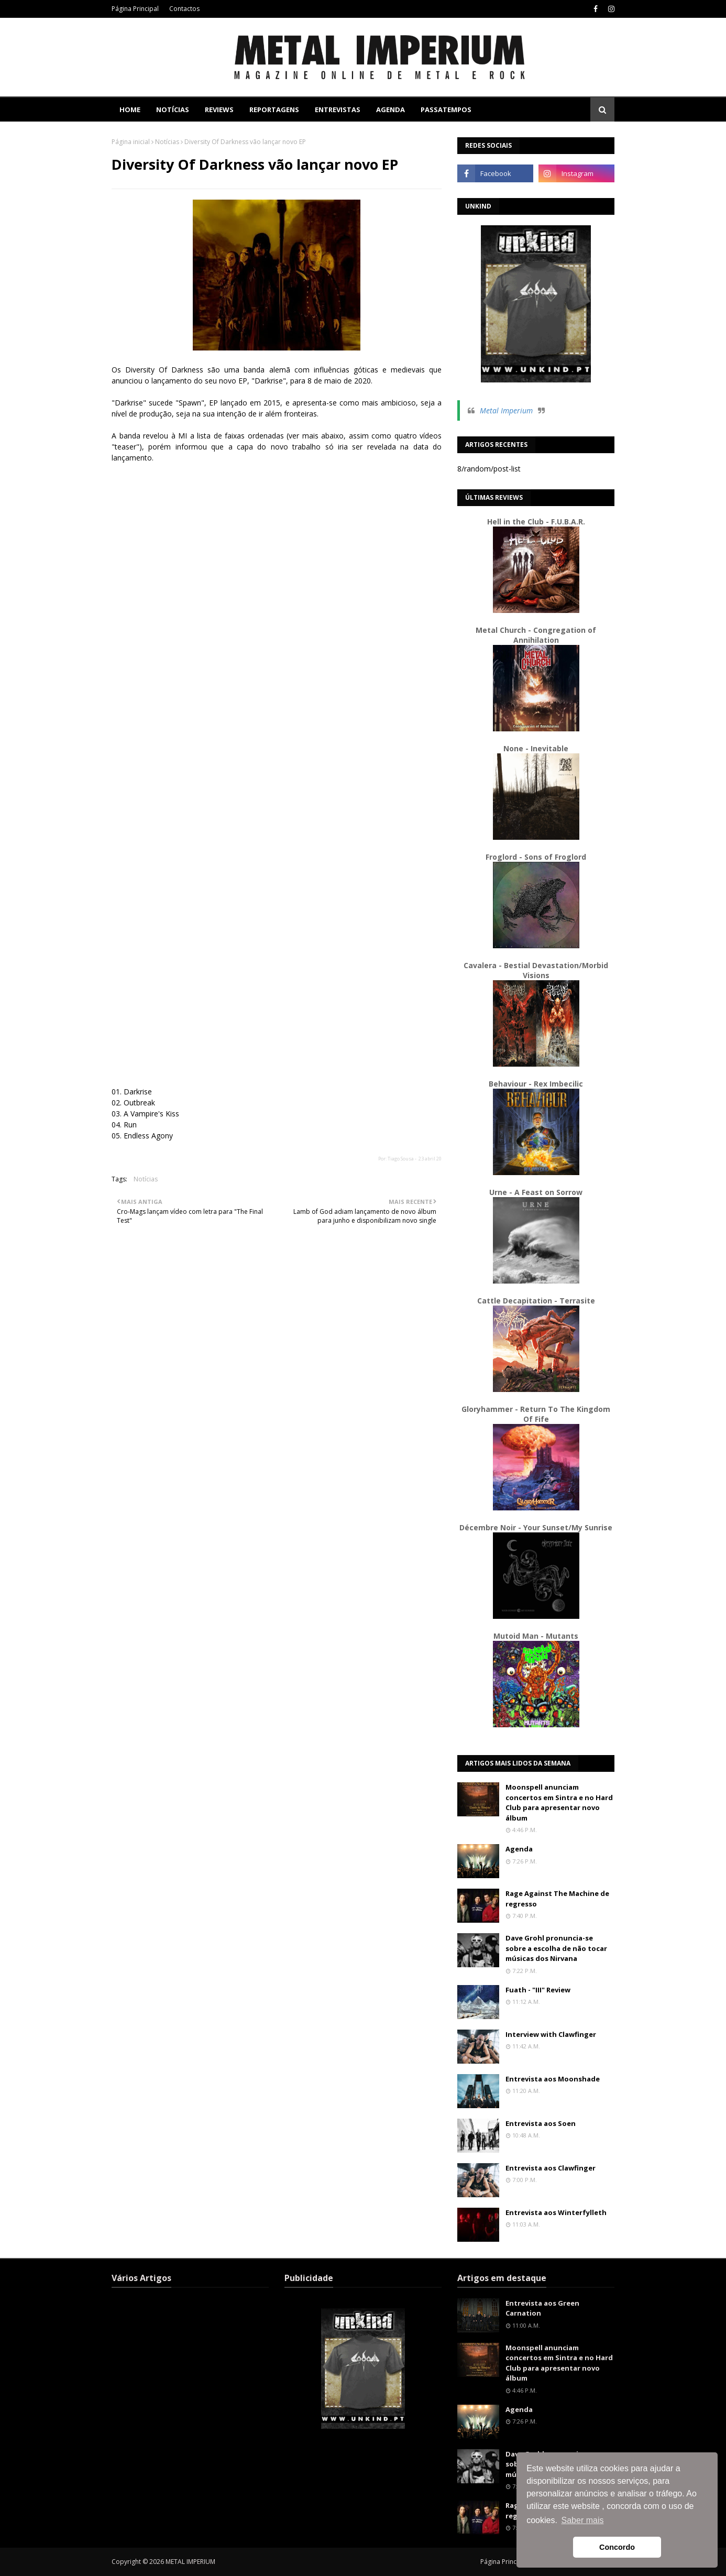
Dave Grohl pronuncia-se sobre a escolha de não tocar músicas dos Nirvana (556, 1948)
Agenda (519, 1849)
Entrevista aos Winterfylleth (556, 2212)
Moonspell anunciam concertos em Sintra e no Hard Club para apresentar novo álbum (559, 1802)
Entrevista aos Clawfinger (550, 2168)
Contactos (184, 8)
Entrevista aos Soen (540, 2123)
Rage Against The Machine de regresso (557, 1899)
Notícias (167, 141)
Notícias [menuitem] (172, 109)
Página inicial (131, 141)
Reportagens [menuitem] (274, 109)
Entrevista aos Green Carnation (542, 2308)
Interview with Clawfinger (550, 2034)
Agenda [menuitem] (390, 109)
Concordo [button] (617, 2547)
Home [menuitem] (129, 109)
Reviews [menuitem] (219, 109)
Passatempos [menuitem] (446, 109)
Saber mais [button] (583, 2520)
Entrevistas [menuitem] (337, 109)
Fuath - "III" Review (537, 1989)
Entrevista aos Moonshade (552, 2079)
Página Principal (135, 8)
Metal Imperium (506, 410)
